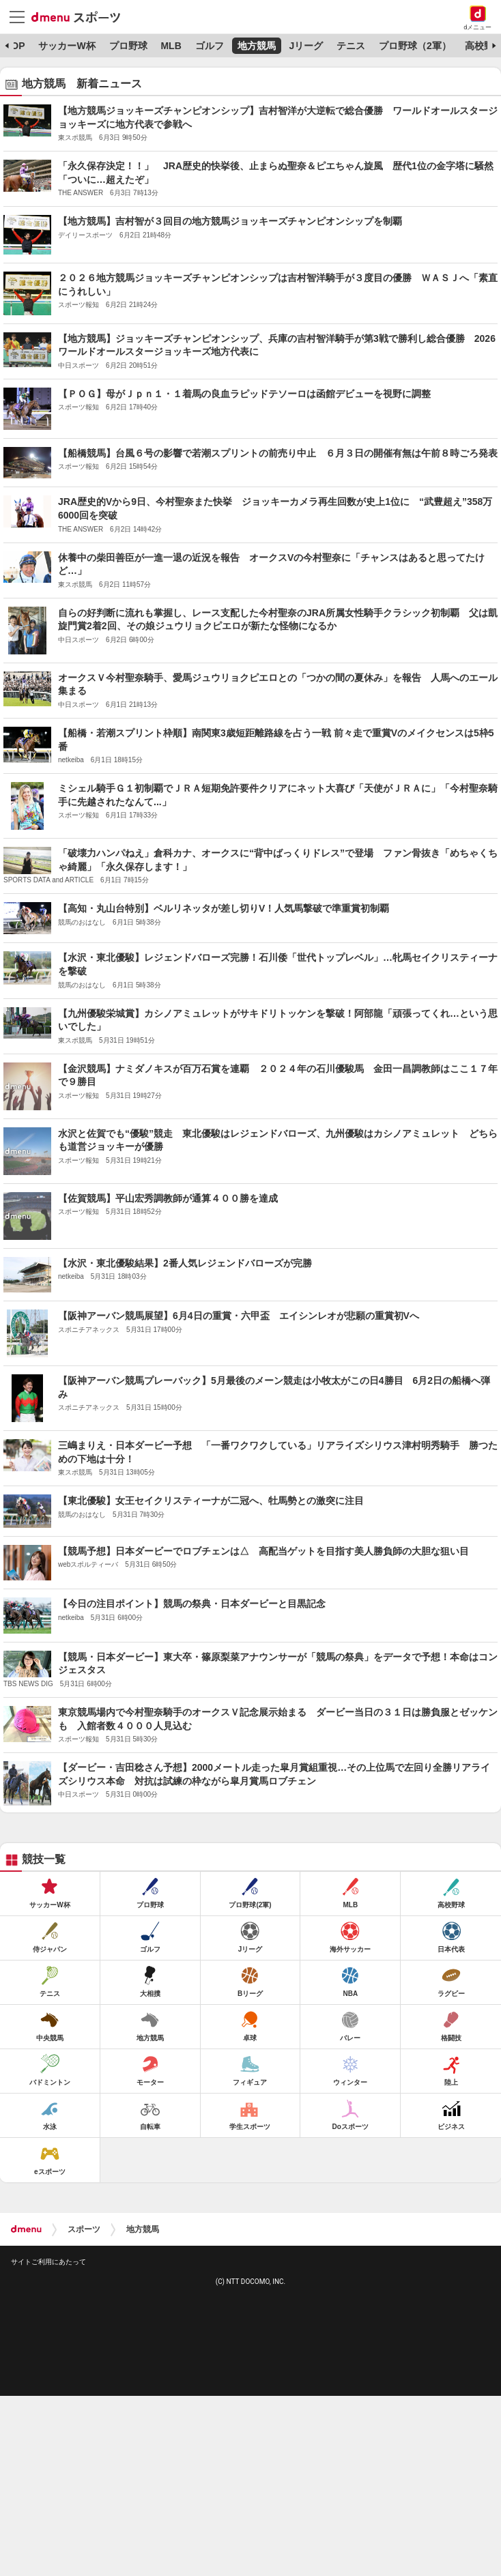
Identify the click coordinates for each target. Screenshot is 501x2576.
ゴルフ (209, 45)
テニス (351, 45)
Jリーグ (306, 45)
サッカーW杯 (66, 45)
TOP (15, 45)
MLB (170, 45)
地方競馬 (257, 45)
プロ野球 (128, 45)
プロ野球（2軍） (415, 45)
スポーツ (84, 2229)
